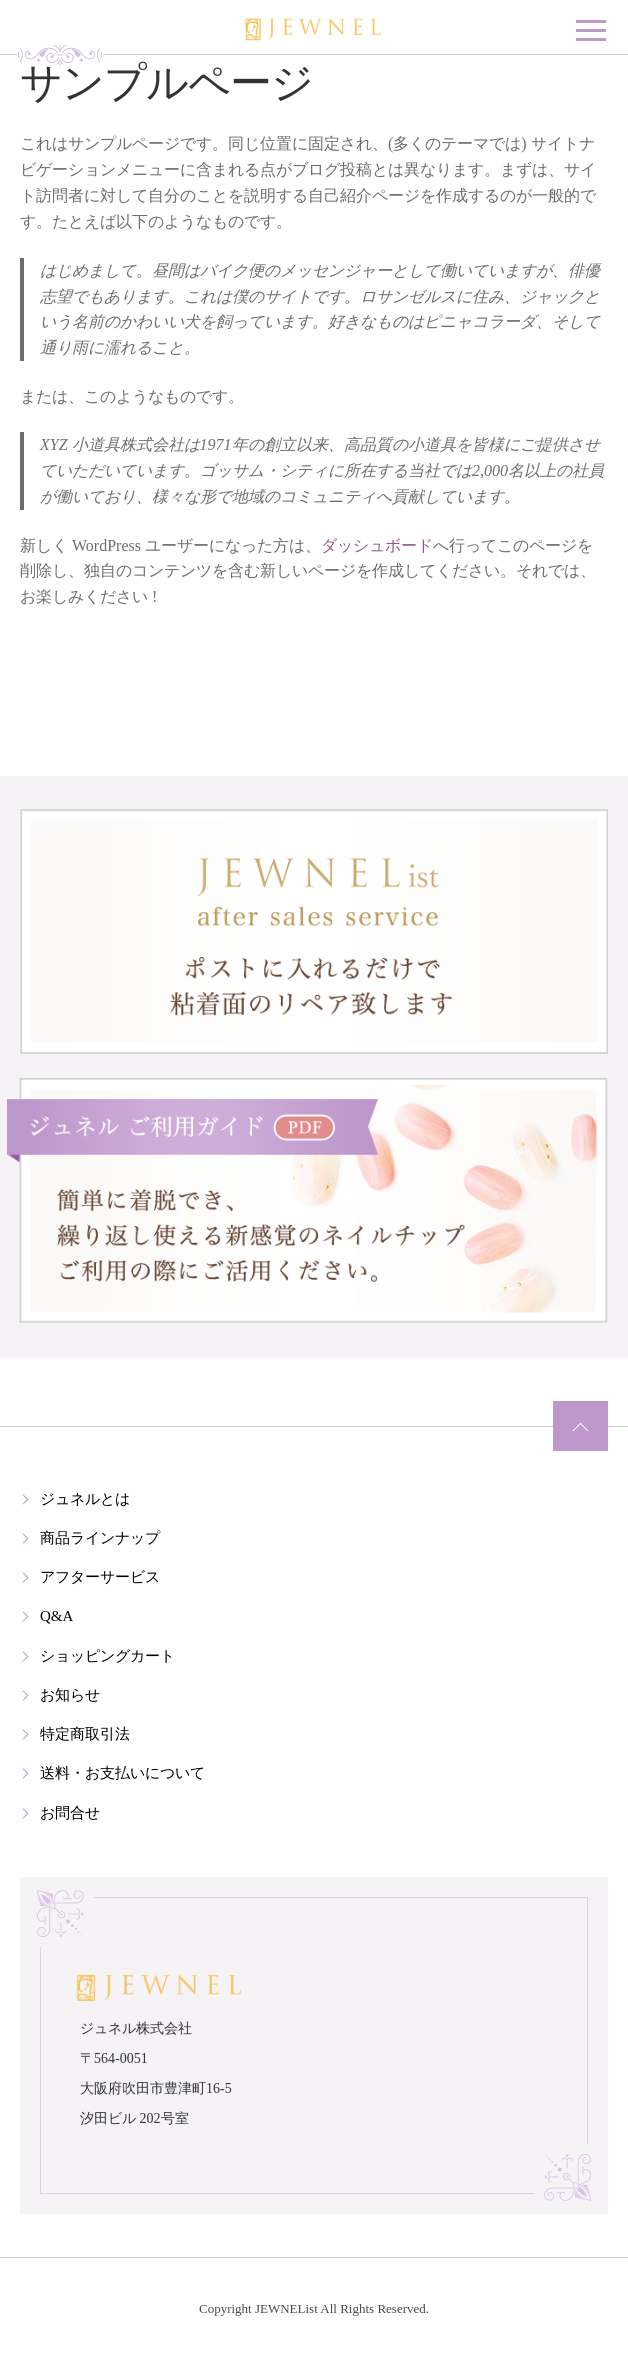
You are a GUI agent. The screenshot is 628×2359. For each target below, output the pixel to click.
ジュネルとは (85, 1499)
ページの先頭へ (580, 1426)
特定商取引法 (85, 1734)
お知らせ (70, 1695)
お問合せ (70, 1813)
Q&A (56, 1616)
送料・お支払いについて (122, 1773)
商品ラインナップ (100, 1538)
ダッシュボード (377, 545)
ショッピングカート (107, 1656)
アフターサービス (100, 1577)
